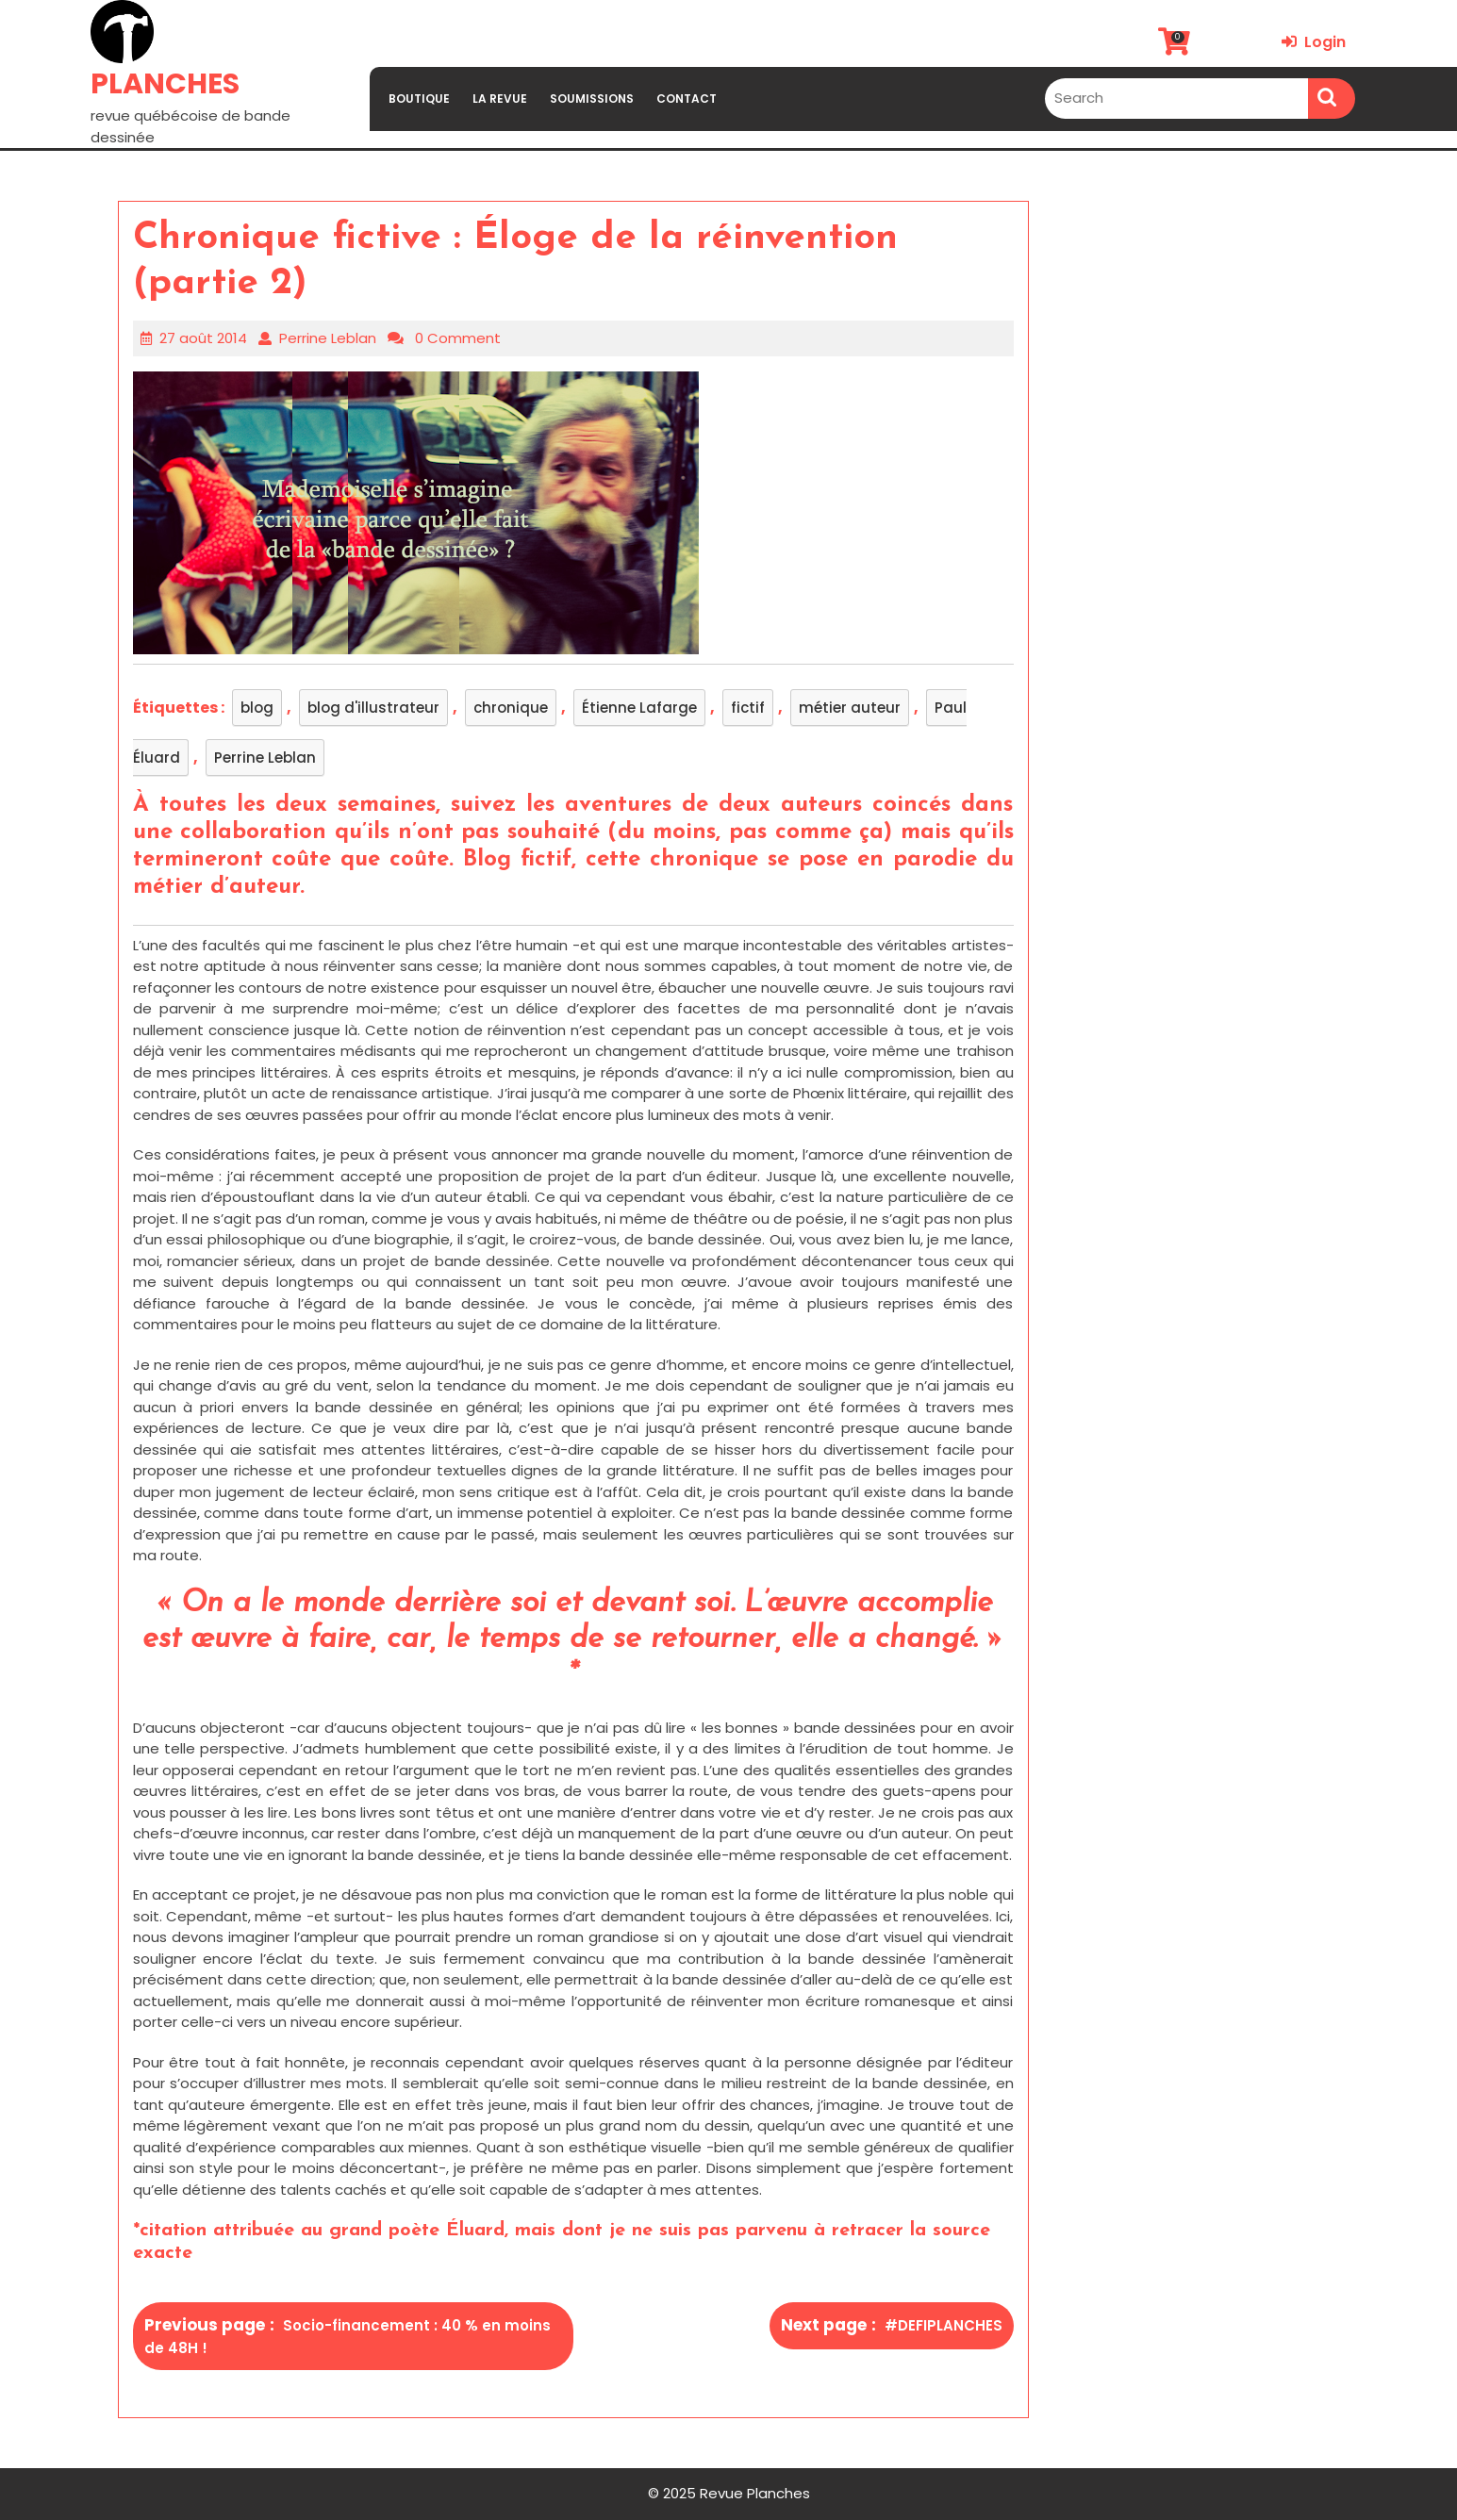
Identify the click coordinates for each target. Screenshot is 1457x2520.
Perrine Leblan (327, 338)
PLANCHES (165, 84)
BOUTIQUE (419, 99)
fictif (748, 707)
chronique (510, 707)
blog (256, 707)
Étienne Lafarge (639, 707)
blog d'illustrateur (373, 707)
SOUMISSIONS (592, 99)
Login (1314, 42)
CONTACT (686, 99)
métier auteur (850, 707)
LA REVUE (499, 99)
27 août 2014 (203, 338)
